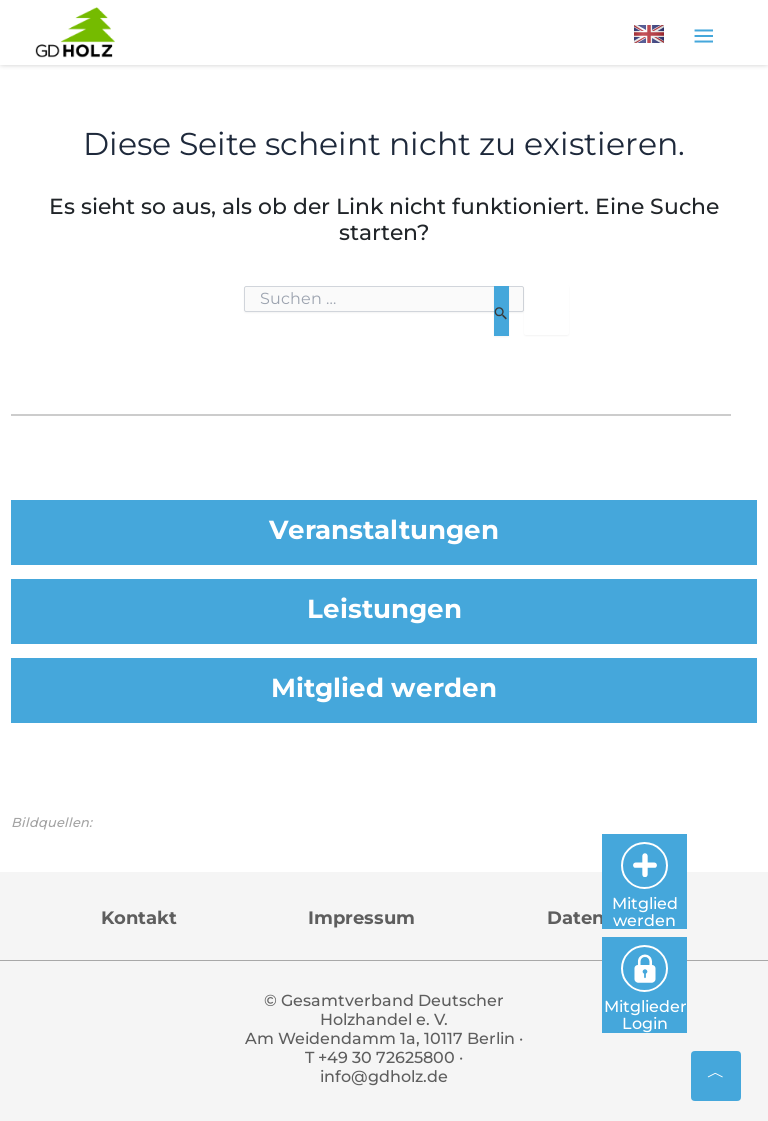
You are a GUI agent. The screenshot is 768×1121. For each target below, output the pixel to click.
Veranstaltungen (384, 528)
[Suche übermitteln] (501, 311)
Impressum (361, 919)
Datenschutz (607, 919)
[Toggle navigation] (703, 35)
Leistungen (384, 608)
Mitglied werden (384, 688)
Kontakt (139, 919)
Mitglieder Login (694, 981)
